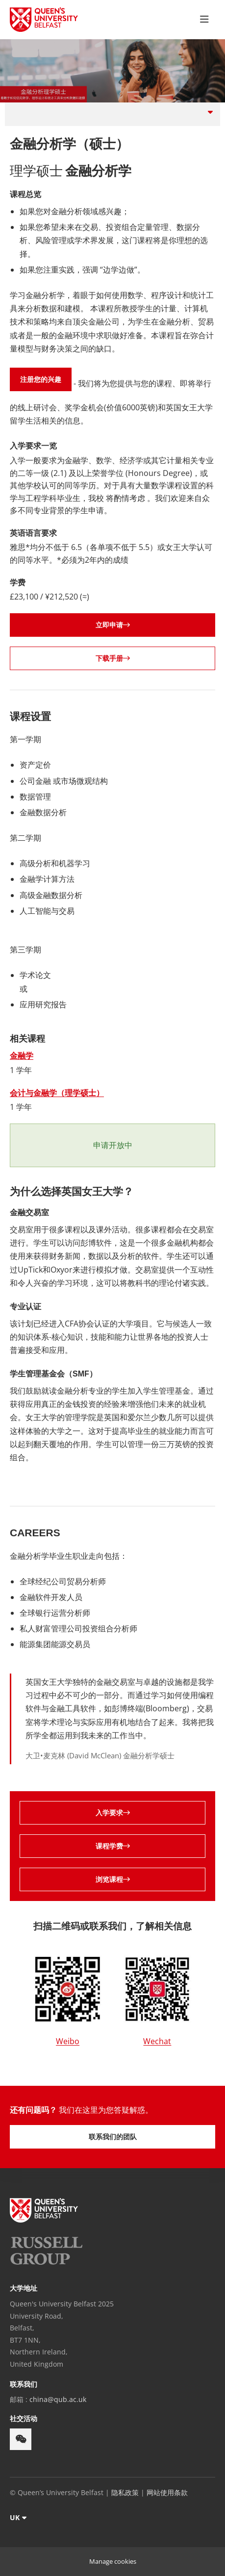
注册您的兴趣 (40, 379)
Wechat (157, 2041)
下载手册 (113, 658)
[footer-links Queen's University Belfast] (44, 2210)
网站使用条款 (167, 2492)
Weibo (67, 2041)
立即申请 (113, 624)
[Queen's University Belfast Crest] (44, 19)
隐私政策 (125, 2492)
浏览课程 (113, 1879)
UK (15, 2517)
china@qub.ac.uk (57, 2399)
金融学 (21, 1055)
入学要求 (113, 1812)
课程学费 (113, 1846)
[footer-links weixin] (20, 2439)
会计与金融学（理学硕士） (57, 1092)
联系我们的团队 (113, 2136)
